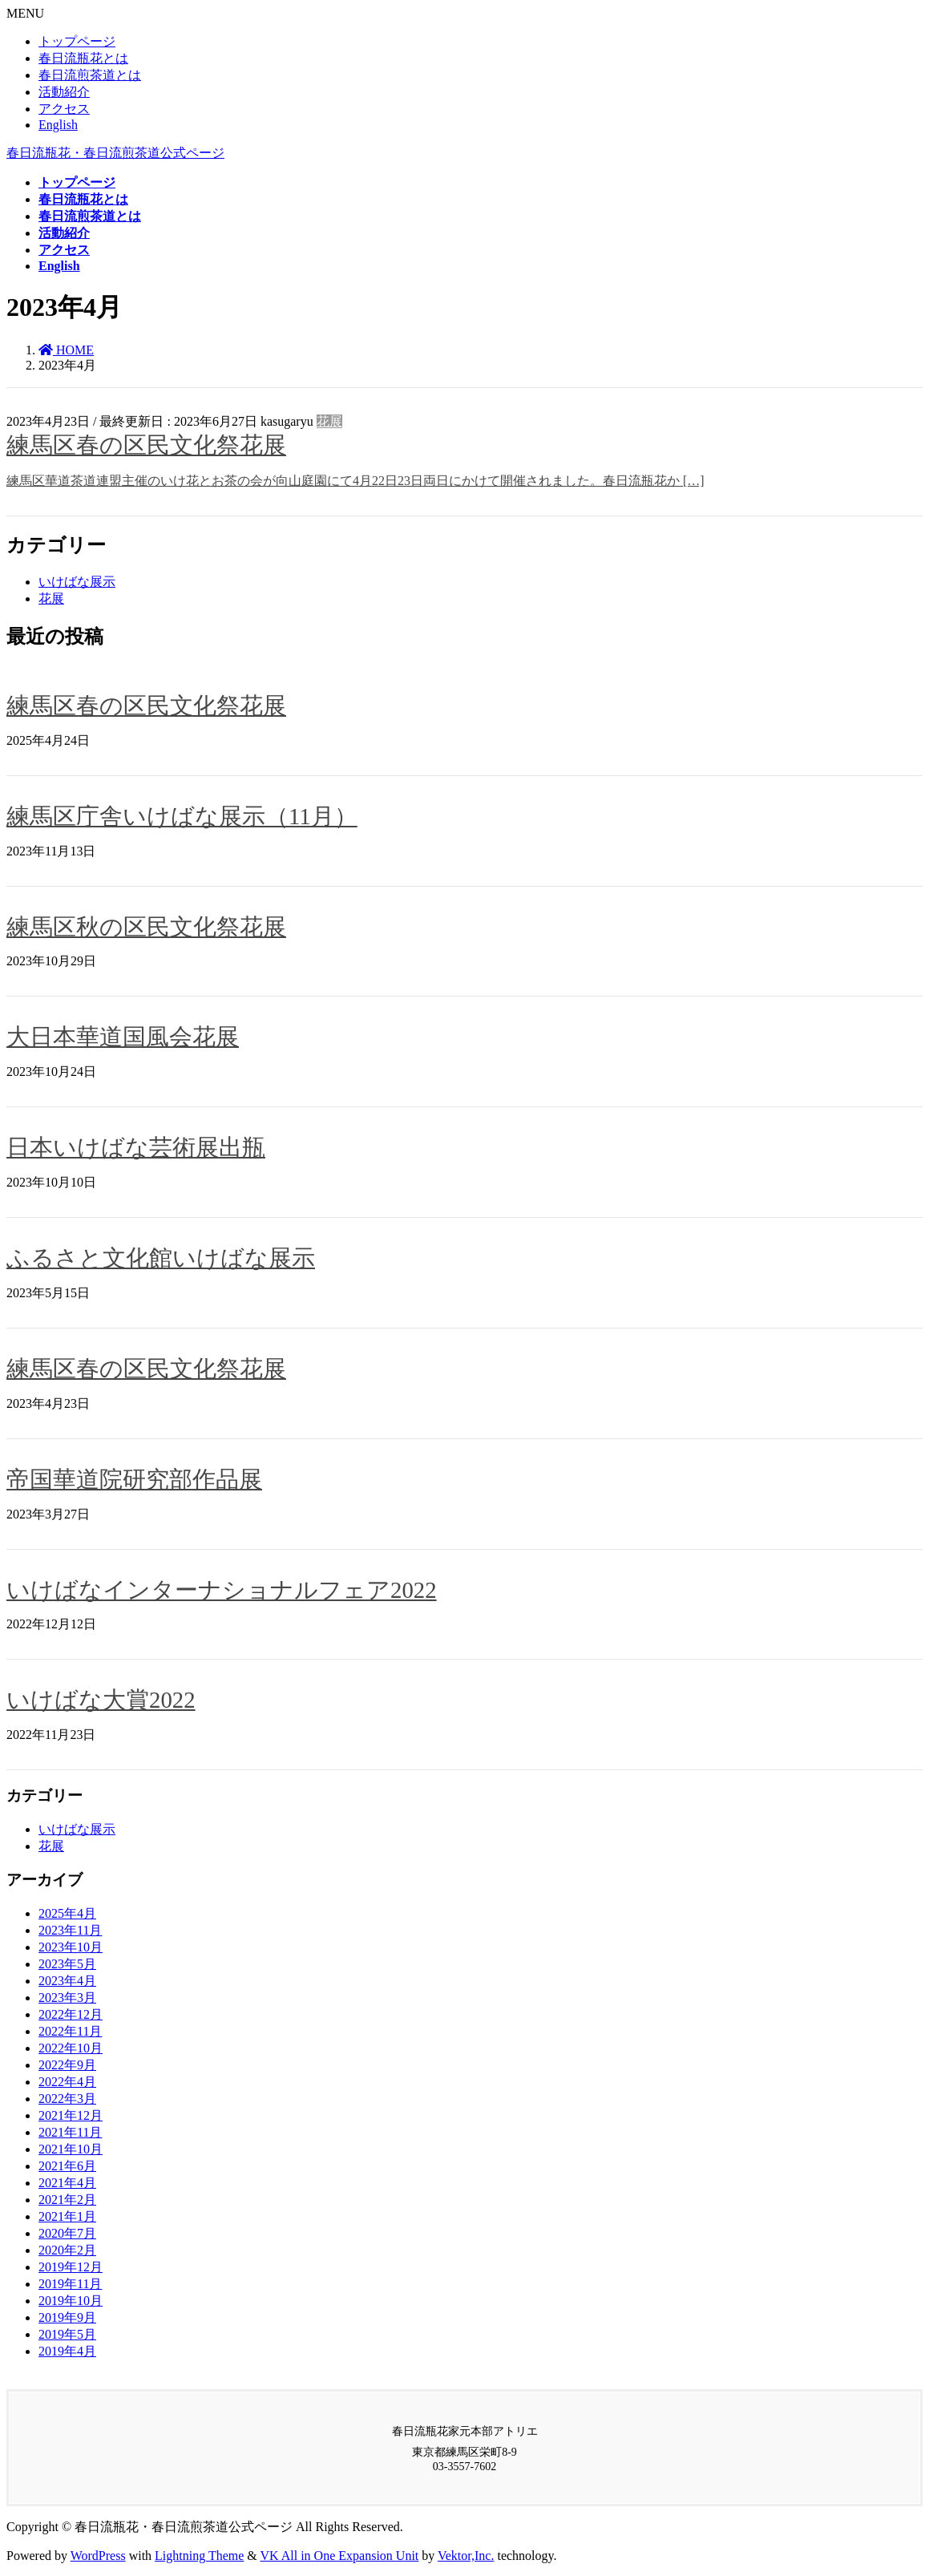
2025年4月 (67, 1913)
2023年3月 (67, 1997)
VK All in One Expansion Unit (340, 2555)
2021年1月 (67, 2216)
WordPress (98, 2555)
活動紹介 (64, 92)
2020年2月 (67, 2250)
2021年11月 (70, 2132)
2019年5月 (67, 2334)
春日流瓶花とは (83, 58)
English (58, 124)
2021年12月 (70, 2115)
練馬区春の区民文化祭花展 (146, 445)
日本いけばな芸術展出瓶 (135, 1147)
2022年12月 (70, 2014)
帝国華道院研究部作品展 (134, 1479)
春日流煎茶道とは (89, 75)
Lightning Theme (199, 2555)
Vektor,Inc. (466, 2555)
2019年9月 (67, 2317)
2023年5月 (67, 1964)
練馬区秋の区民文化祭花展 (146, 927)
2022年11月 (70, 2031)
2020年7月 (67, 2233)
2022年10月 (70, 2048)
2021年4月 (67, 2183)
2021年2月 (67, 2199)
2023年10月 (70, 1947)
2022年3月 (67, 2098)
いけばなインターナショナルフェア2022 (221, 1590)
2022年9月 (67, 2065)
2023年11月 (70, 1930)
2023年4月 (67, 1981)
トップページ (76, 41)
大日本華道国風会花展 (122, 1036)
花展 (329, 421)
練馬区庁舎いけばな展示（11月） (181, 816)
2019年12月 (70, 2267)
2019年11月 (70, 2284)
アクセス (64, 108)
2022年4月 (67, 2082)
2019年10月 (70, 2300)
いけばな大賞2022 (101, 1700)
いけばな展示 (76, 581)
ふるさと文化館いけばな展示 (160, 1258)
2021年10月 (70, 2149)
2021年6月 (67, 2166)
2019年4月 (67, 2351)
